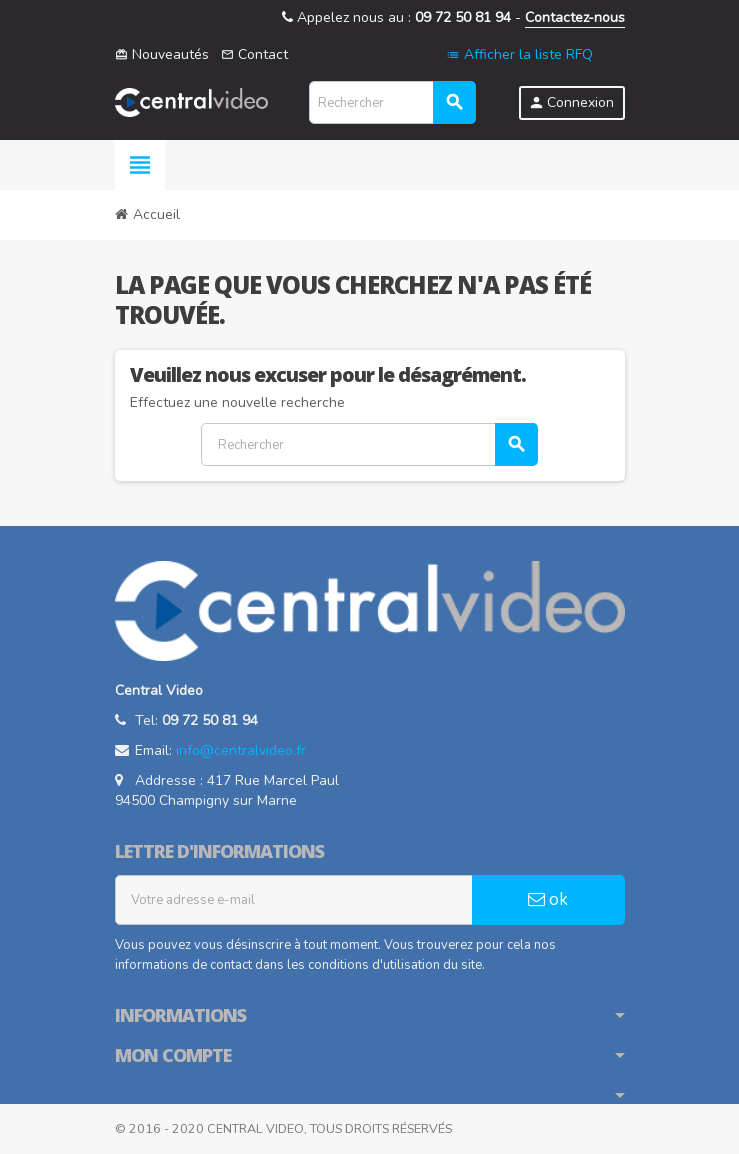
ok (548, 899)
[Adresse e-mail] (294, 900)
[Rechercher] (392, 102)
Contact (254, 54)
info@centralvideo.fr (241, 750)
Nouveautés (162, 54)
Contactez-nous (575, 17)
